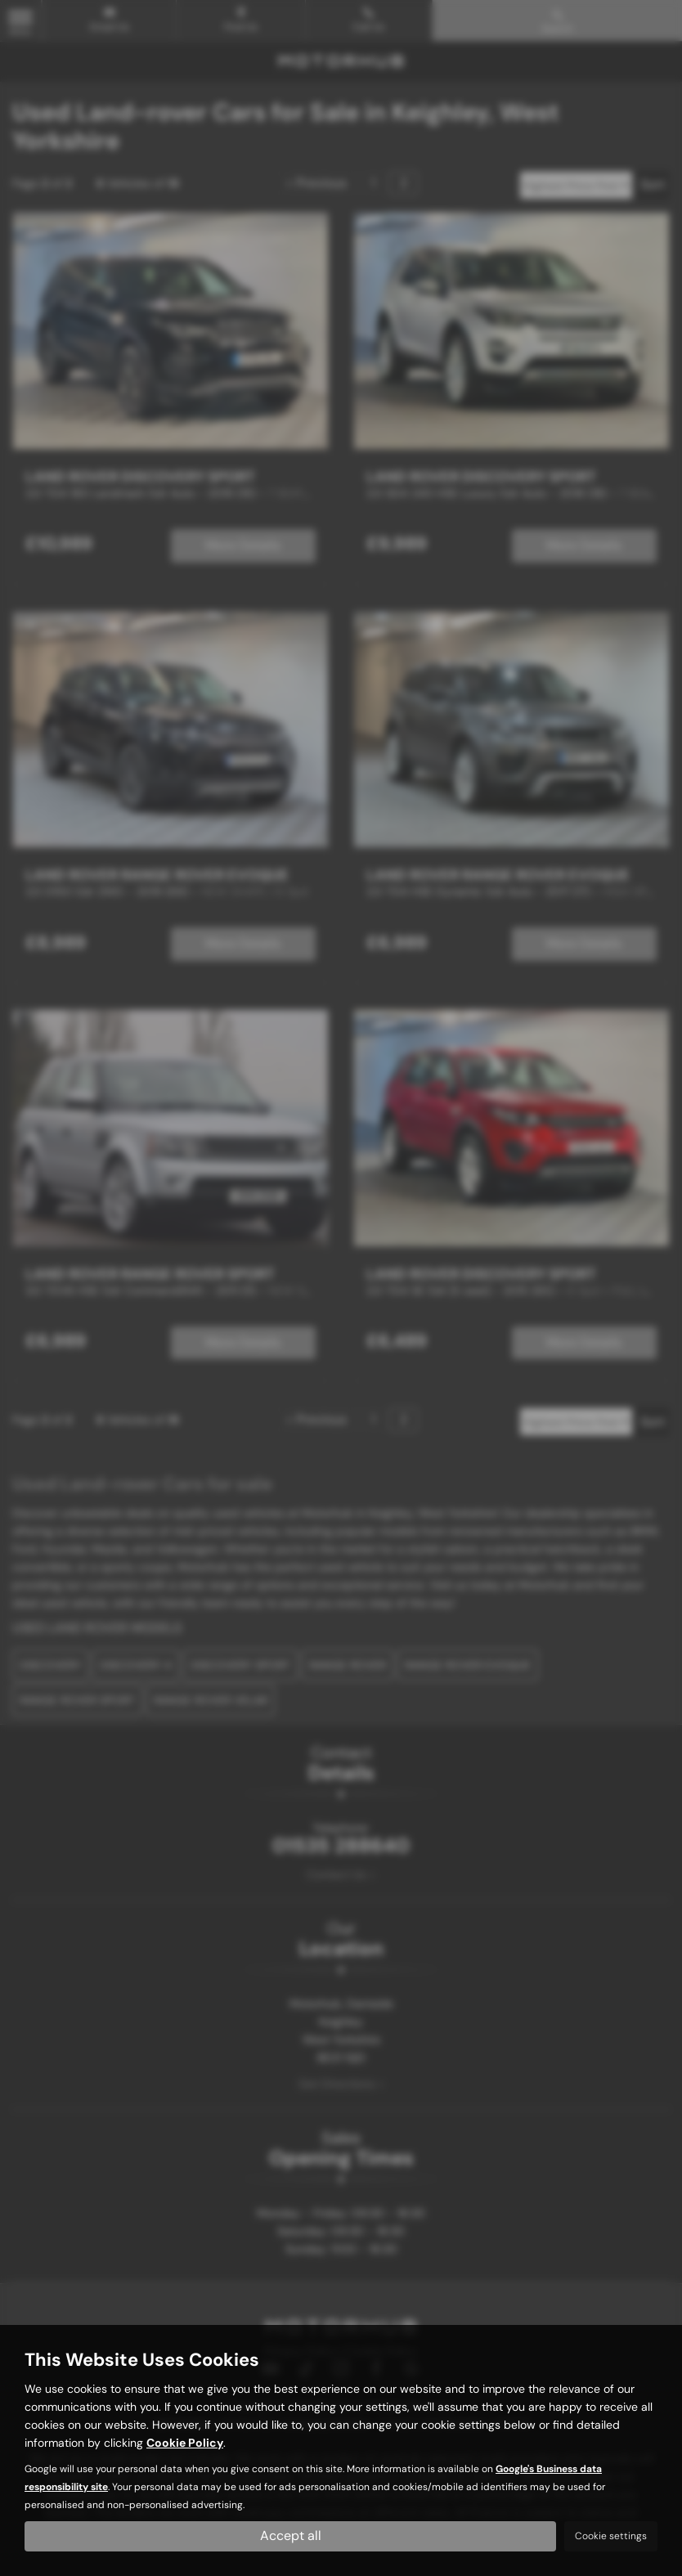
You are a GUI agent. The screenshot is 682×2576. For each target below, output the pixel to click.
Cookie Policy (184, 2442)
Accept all (290, 2535)
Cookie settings (611, 2535)
